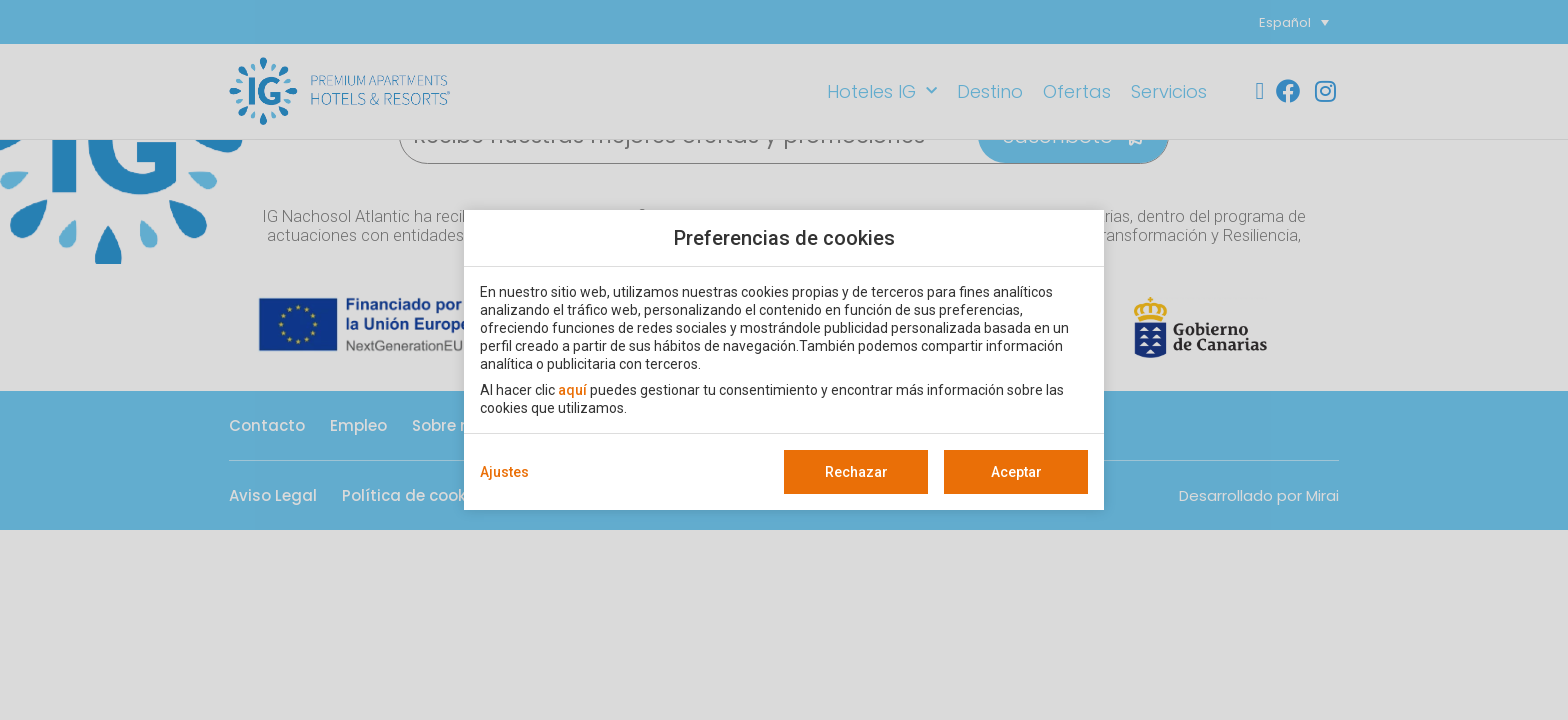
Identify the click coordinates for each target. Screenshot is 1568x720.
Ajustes (504, 472)
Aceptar (1016, 472)
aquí (572, 390)
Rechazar (856, 472)
